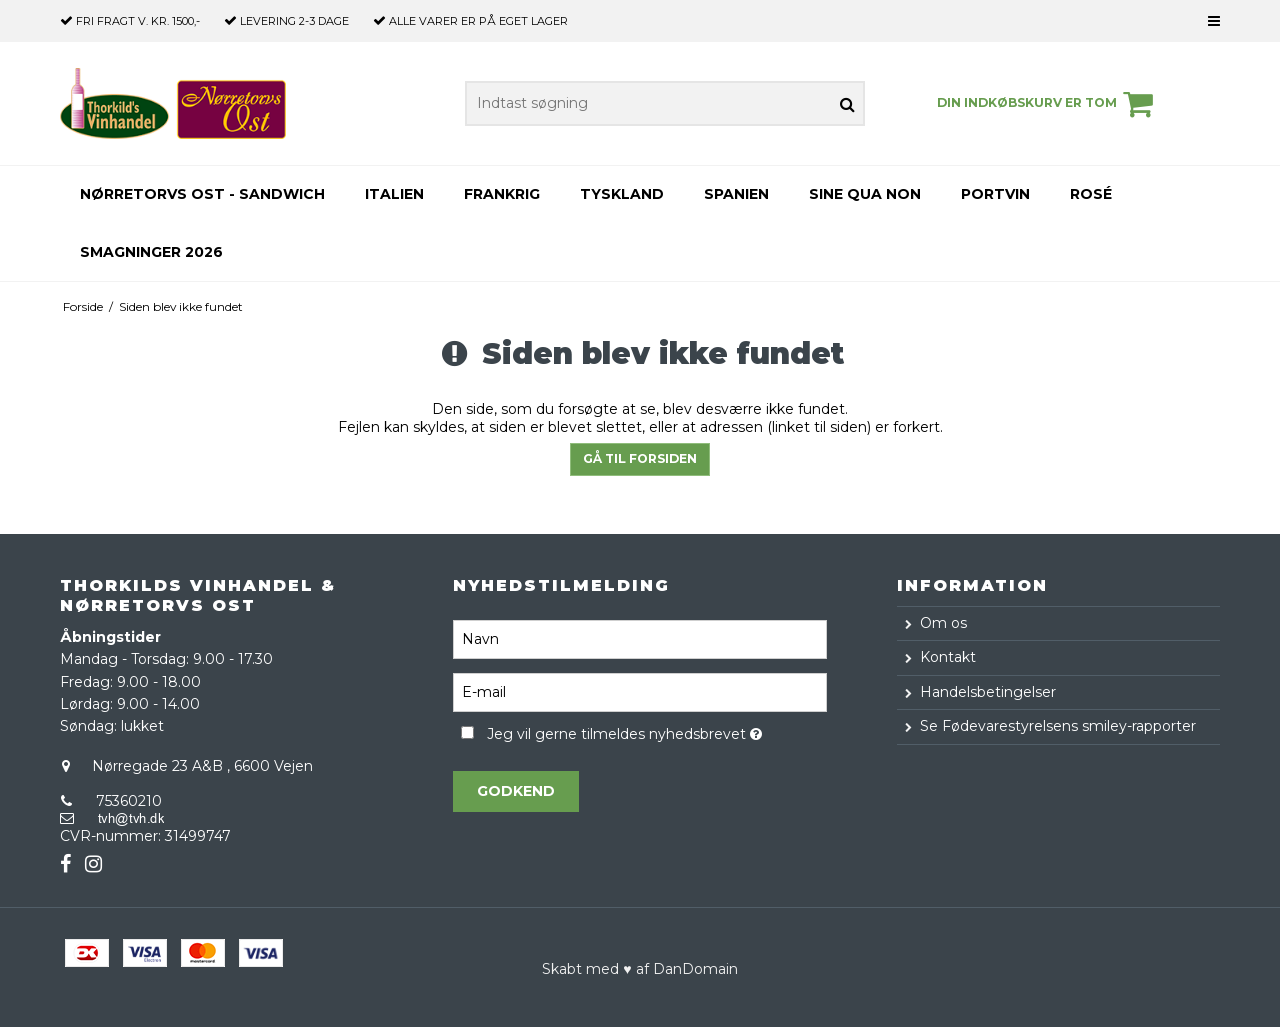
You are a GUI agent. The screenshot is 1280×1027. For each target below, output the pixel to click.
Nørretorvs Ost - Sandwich (202, 194)
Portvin (995, 194)
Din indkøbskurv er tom (1048, 104)
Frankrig (502, 194)
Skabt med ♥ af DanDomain (639, 969)
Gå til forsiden (640, 458)
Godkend (516, 791)
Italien (394, 194)
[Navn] (639, 638)
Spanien (736, 194)
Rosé (1091, 194)
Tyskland (622, 194)
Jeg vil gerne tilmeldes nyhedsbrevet (656, 731)
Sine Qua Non (865, 194)
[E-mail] (639, 691)
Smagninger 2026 (151, 252)
